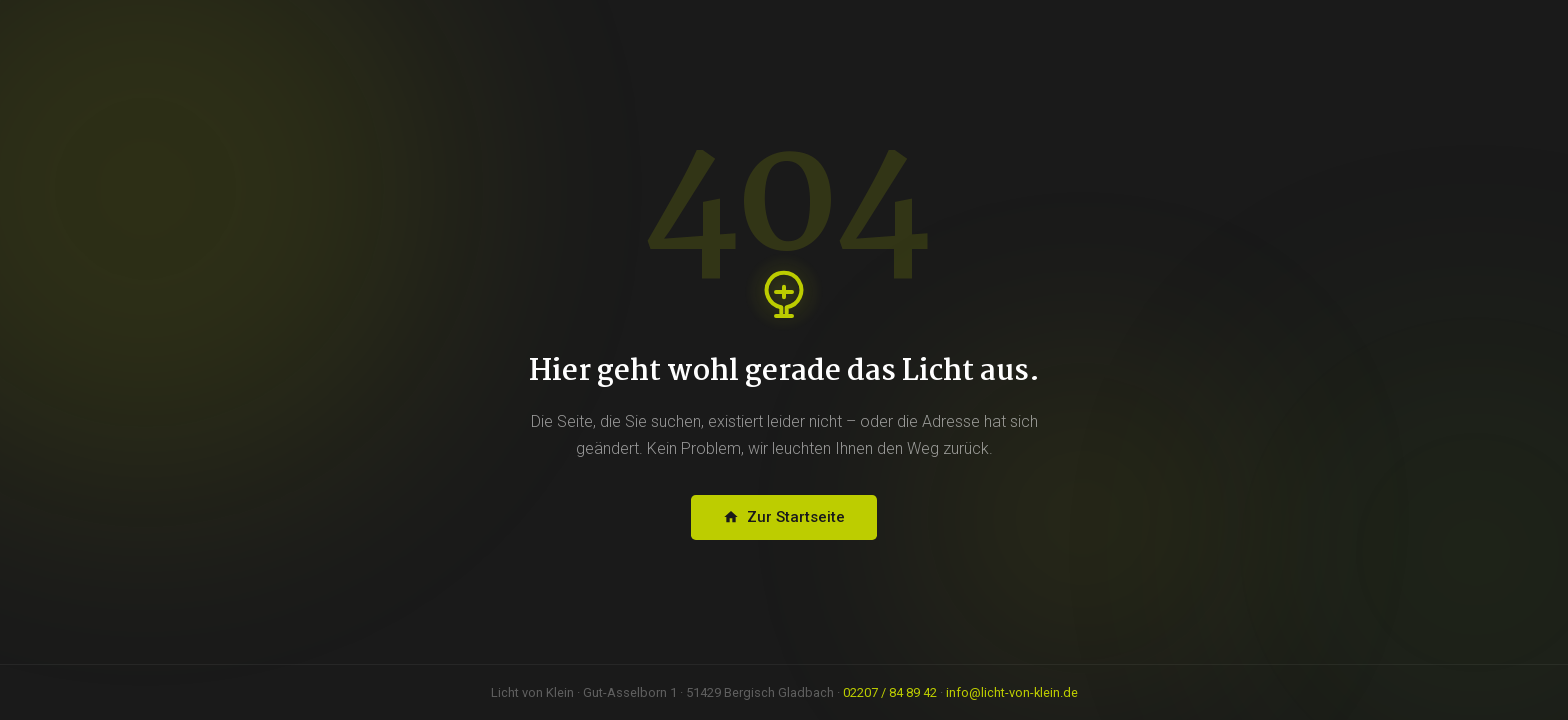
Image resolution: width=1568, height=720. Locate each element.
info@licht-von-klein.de (1012, 692)
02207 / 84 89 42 (890, 692)
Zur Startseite (784, 517)
